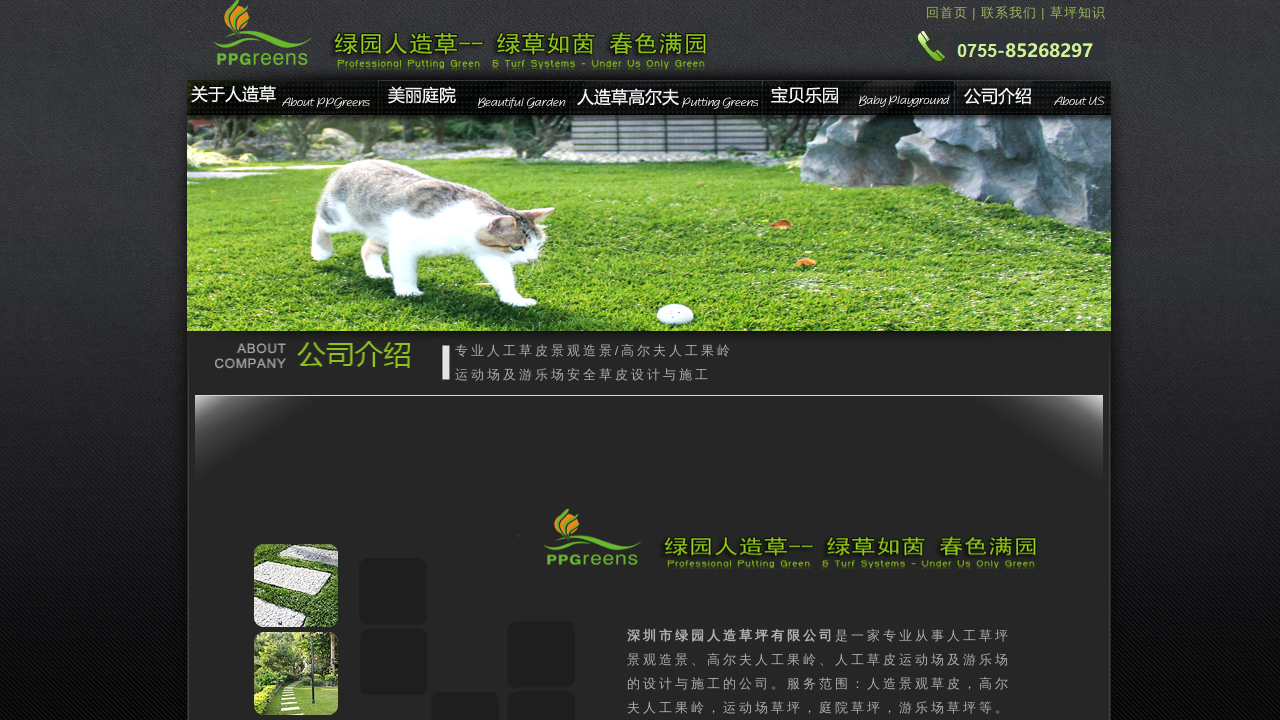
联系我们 (1009, 12)
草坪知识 (1078, 12)
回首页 (947, 12)
